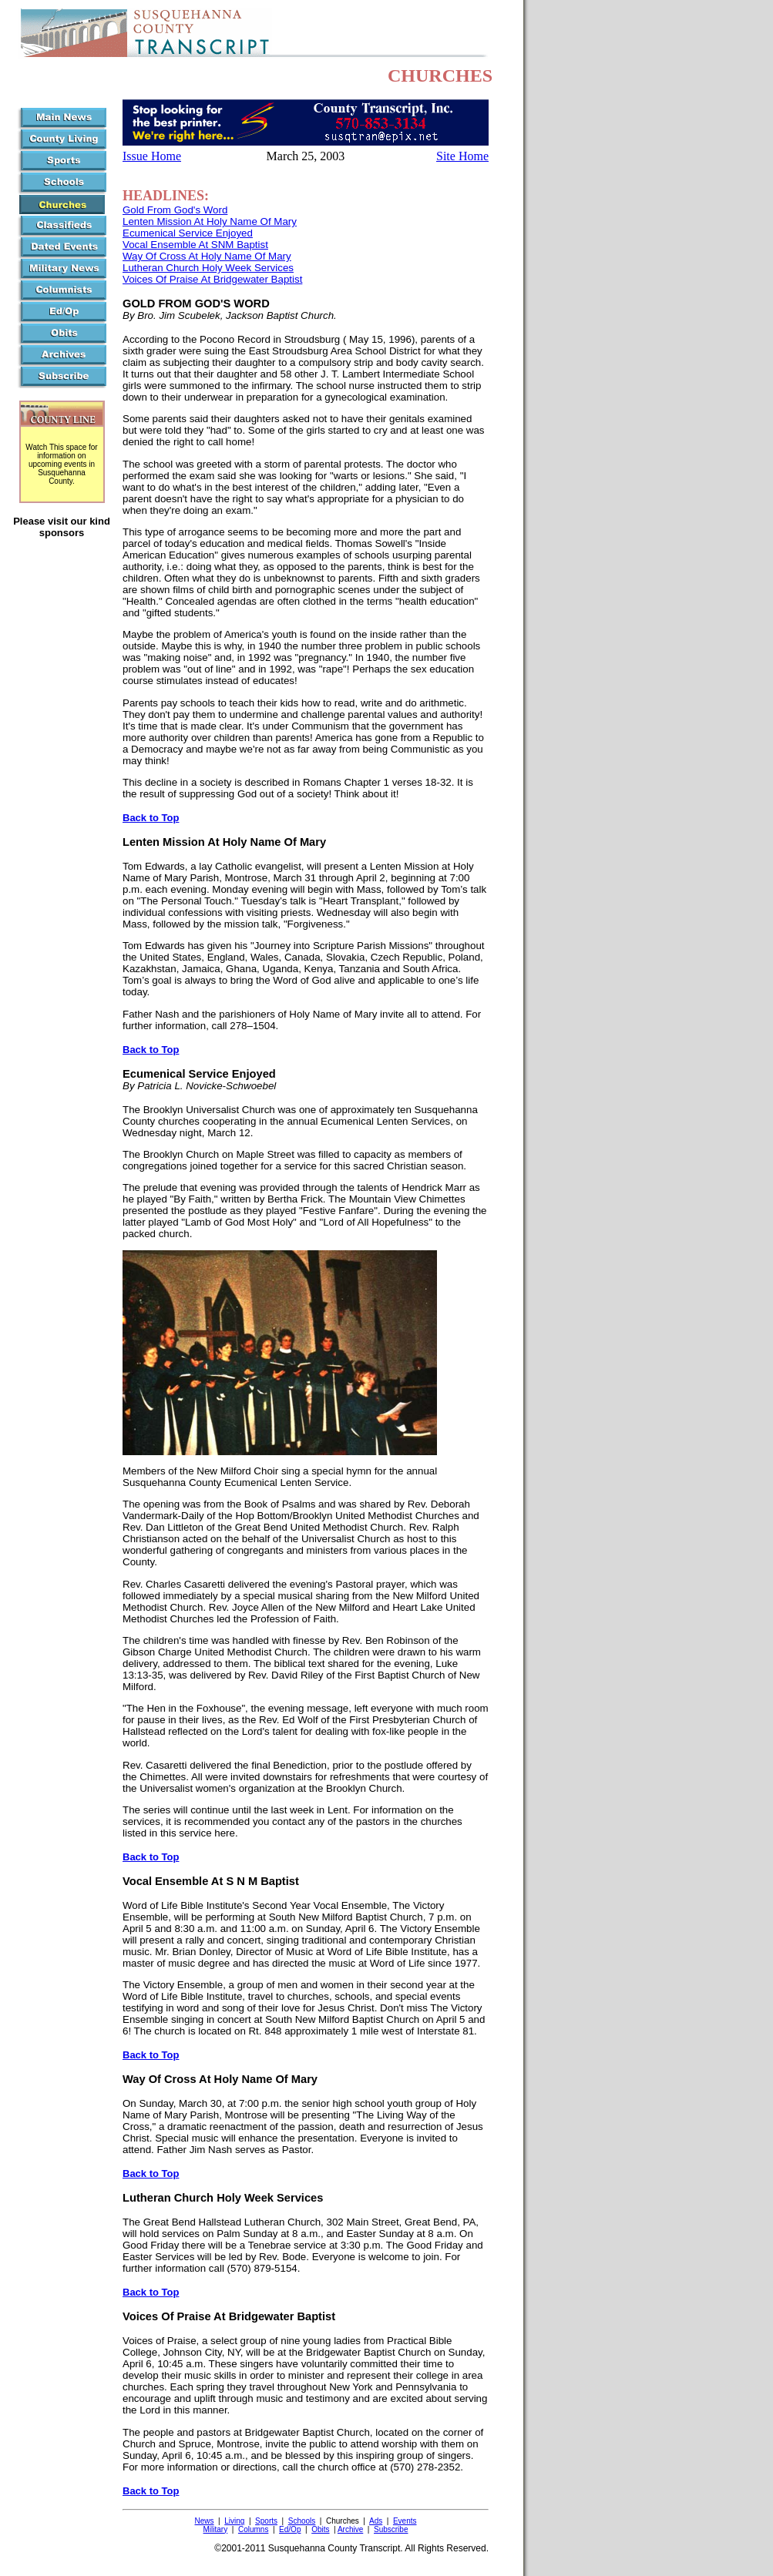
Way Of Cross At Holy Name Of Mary (207, 256)
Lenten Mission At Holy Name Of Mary (210, 221)
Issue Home (152, 156)
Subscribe (391, 2529)
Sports (266, 2521)
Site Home (462, 156)
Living (234, 2521)
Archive (350, 2529)
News (204, 2521)
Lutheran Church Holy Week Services (208, 267)
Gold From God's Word (175, 210)
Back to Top (151, 817)
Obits (320, 2529)
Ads (375, 2521)
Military (215, 2529)
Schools (302, 2521)
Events (405, 2521)
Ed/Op (290, 2529)
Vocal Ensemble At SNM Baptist (195, 244)
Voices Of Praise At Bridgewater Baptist (212, 279)
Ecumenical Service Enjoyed (188, 233)
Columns (253, 2529)
